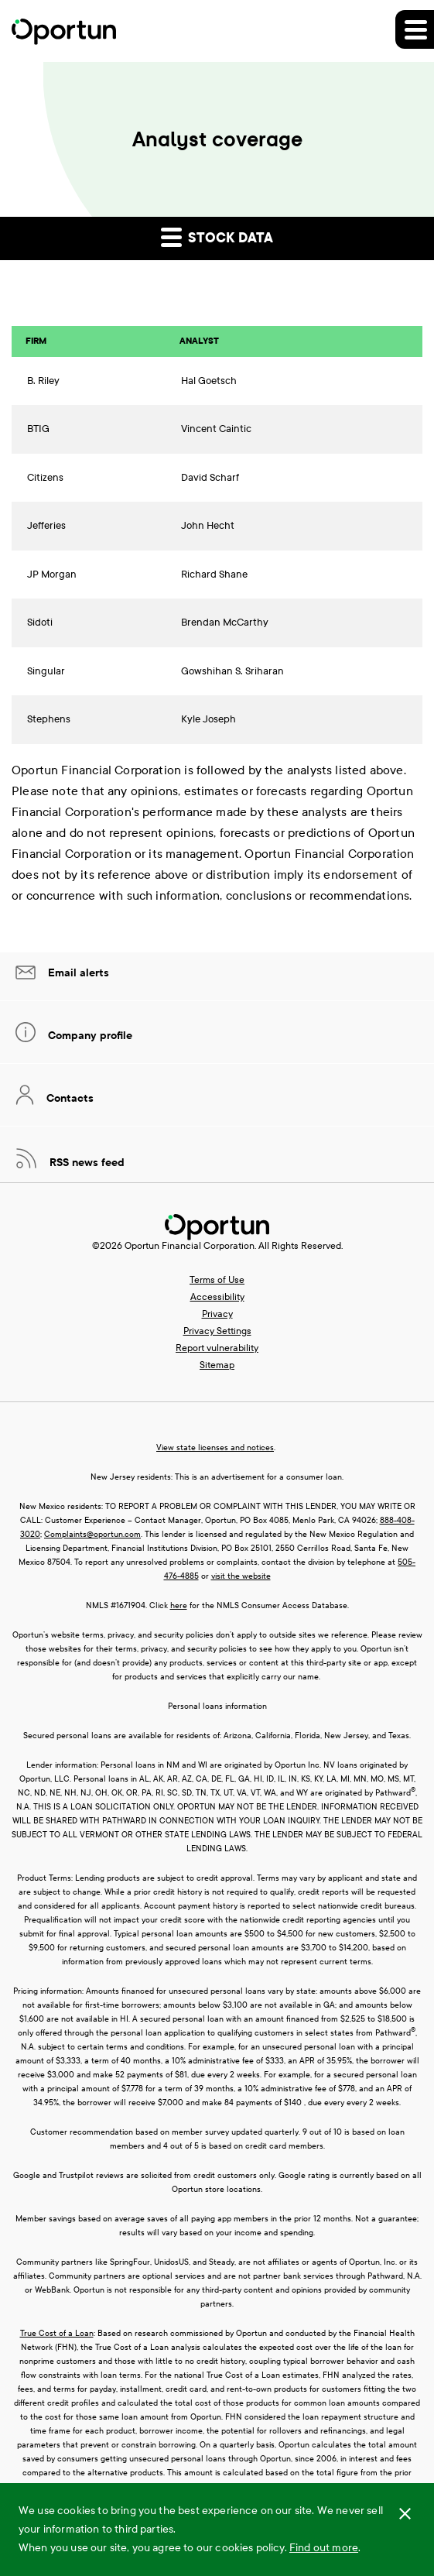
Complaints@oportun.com (92, 1534)
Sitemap (217, 1365)
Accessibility (217, 1296)
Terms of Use (217, 1279)
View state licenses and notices (215, 1447)
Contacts (68, 1098)
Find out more (323, 2547)
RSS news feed (85, 1162)
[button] (414, 29)
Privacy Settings (217, 1331)
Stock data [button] (217, 236)
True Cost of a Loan (57, 2333)
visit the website (241, 1576)
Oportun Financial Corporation (190, 1245)
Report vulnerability (217, 1348)
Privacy (217, 1314)
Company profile (88, 1035)
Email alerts (77, 973)
